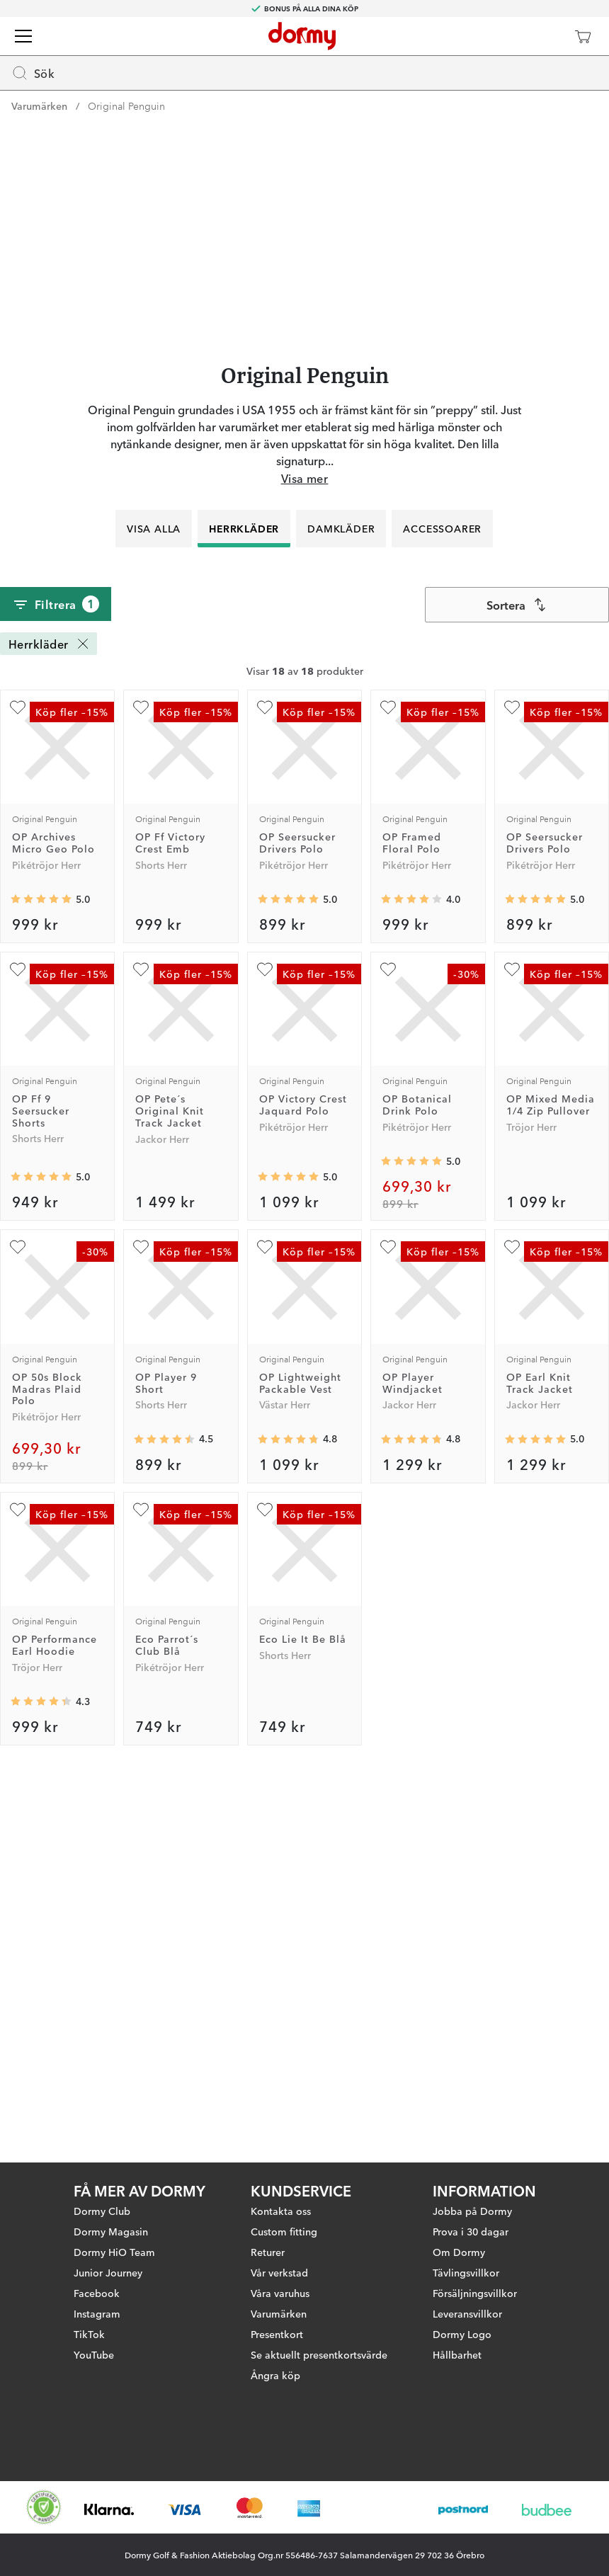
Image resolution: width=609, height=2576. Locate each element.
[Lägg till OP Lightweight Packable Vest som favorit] (265, 1630)
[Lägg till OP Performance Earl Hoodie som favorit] (18, 1892)
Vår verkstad (279, 2261)
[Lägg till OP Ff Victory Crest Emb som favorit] (141, 1090)
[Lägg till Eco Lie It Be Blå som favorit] (265, 1892)
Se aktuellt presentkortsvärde (319, 2343)
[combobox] (517, 987)
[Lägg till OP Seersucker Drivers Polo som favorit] (265, 1090)
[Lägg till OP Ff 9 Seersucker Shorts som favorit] (18, 1352)
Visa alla (154, 911)
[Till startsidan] (302, 36)
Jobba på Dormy (472, 2199)
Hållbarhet (457, 2343)
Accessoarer (443, 911)
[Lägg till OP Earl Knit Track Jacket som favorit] (512, 1630)
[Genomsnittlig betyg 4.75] (288, 1822)
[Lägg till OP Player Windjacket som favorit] (388, 1630)
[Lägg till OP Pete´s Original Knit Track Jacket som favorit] (141, 1352)
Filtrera (55, 987)
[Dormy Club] (541, 36)
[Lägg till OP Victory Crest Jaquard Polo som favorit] (265, 1352)
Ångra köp (275, 2363)
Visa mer (305, 860)
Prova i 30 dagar (470, 2220)
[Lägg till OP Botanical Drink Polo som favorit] (388, 1352)
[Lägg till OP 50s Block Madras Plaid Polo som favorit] (18, 1630)
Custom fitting (284, 2220)
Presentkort (277, 2322)
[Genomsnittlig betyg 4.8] (411, 1822)
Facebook (97, 2281)
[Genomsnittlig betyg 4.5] (164, 1822)
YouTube (94, 2343)
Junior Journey (108, 2261)
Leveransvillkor (467, 2302)
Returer (268, 2240)
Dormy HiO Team (114, 2240)
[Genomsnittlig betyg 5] (41, 1282)
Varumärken (39, 105)
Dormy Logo (462, 2322)
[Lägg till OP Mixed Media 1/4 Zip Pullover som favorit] (512, 1352)
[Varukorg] (583, 36)
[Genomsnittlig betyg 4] (411, 1282)
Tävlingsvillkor (466, 2261)
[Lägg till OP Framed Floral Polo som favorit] (388, 1090)
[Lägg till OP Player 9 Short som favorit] (141, 1630)
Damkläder (341, 911)
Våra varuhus (280, 2281)
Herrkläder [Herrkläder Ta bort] (49, 1026)
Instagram (97, 2302)
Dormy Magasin (111, 2220)
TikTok (89, 2322)
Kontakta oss (281, 2199)
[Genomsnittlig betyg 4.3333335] (41, 2084)
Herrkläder (245, 911)
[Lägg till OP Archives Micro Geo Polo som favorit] (18, 1090)
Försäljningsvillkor (475, 2281)
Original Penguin (126, 105)
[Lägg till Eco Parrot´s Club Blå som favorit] (141, 1892)
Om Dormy (459, 2240)
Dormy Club (102, 2199)
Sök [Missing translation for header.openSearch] (33, 72)
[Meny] (23, 36)
